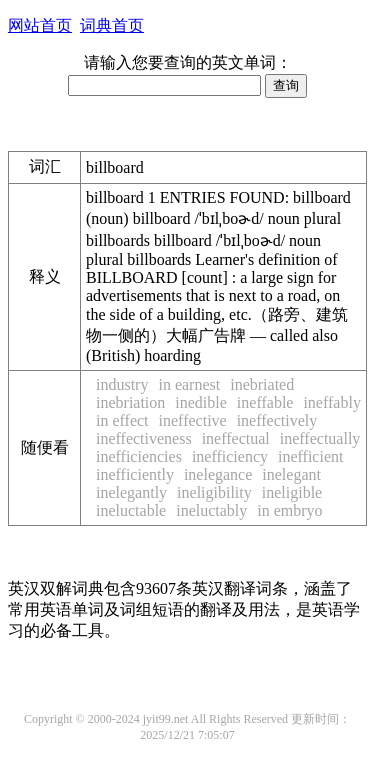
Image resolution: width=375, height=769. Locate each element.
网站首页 (40, 25)
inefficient (310, 456)
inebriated (262, 384)
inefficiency (230, 456)
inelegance (218, 474)
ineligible (292, 492)
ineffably (331, 402)
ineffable (265, 402)
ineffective (193, 420)
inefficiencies (139, 456)
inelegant (291, 474)
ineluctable (131, 510)
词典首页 (112, 25)
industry (122, 384)
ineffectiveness (144, 438)
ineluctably (211, 510)
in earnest (189, 384)
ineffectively (277, 420)
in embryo (289, 510)
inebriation (130, 402)
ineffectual (236, 438)
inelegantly (131, 492)
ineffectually (320, 438)
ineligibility (214, 492)
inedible (201, 402)
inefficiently (135, 474)
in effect (122, 420)
